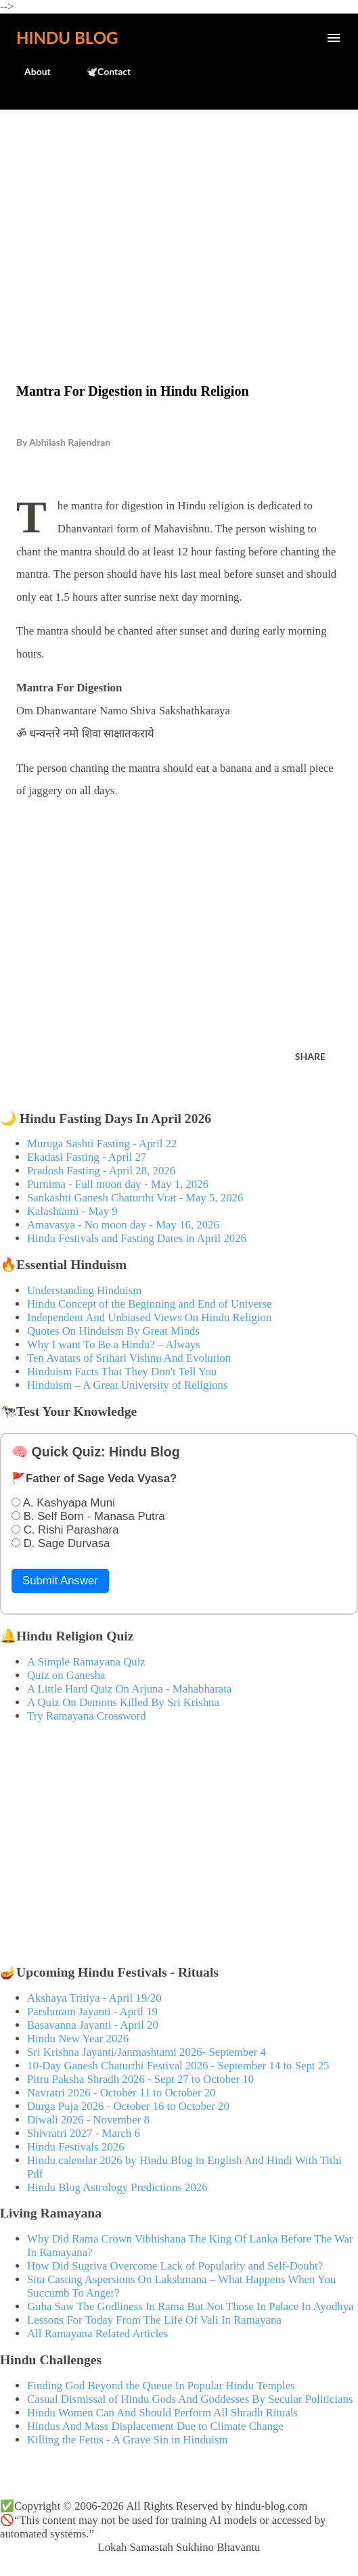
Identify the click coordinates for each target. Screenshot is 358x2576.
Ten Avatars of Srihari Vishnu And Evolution (129, 1358)
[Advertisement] (179, 218)
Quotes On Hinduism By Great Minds (113, 1331)
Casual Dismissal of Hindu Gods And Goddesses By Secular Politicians (190, 2399)
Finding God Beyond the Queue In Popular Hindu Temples (161, 2385)
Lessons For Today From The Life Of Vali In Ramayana (154, 2320)
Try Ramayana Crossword (86, 1715)
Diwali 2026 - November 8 (88, 2119)
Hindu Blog (67, 37)
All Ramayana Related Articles (97, 2333)
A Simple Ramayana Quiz (86, 1661)
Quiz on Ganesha (66, 1675)
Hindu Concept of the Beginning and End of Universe (149, 1303)
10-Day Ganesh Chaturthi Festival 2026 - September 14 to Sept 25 (178, 2065)
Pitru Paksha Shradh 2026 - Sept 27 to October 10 (140, 2079)
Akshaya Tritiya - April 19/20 (94, 1998)
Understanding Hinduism (84, 1290)
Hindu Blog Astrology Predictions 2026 (117, 2187)
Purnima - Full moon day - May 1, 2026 (117, 1184)
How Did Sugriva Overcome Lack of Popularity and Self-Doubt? (175, 2265)
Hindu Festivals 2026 (76, 2146)
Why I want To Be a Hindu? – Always (113, 1344)
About (29, 71)
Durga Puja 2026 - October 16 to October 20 (128, 2106)
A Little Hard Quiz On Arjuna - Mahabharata (129, 1688)
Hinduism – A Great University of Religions (127, 1385)
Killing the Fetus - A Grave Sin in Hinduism (127, 2439)
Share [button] (310, 1056)
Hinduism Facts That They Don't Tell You (122, 1371)
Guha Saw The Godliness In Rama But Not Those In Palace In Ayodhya (190, 2306)
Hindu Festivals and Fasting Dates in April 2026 (136, 1238)
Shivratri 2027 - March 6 (83, 2133)
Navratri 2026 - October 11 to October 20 (121, 2092)
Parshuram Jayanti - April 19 (92, 2011)
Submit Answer (60, 1580)
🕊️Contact (100, 71)
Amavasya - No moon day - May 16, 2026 (123, 1224)
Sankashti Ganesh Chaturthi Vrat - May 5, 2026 (135, 1197)
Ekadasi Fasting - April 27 (86, 1157)
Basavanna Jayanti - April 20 (92, 2025)
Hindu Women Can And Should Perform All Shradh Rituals (162, 2412)
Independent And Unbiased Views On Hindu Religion (149, 1317)
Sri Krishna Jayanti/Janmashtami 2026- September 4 (146, 2052)
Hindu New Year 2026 (78, 2038)
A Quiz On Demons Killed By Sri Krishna (123, 1702)
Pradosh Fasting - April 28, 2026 (101, 1170)
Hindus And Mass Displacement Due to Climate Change (155, 2426)
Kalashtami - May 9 (72, 1211)
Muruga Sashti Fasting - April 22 (102, 1143)
